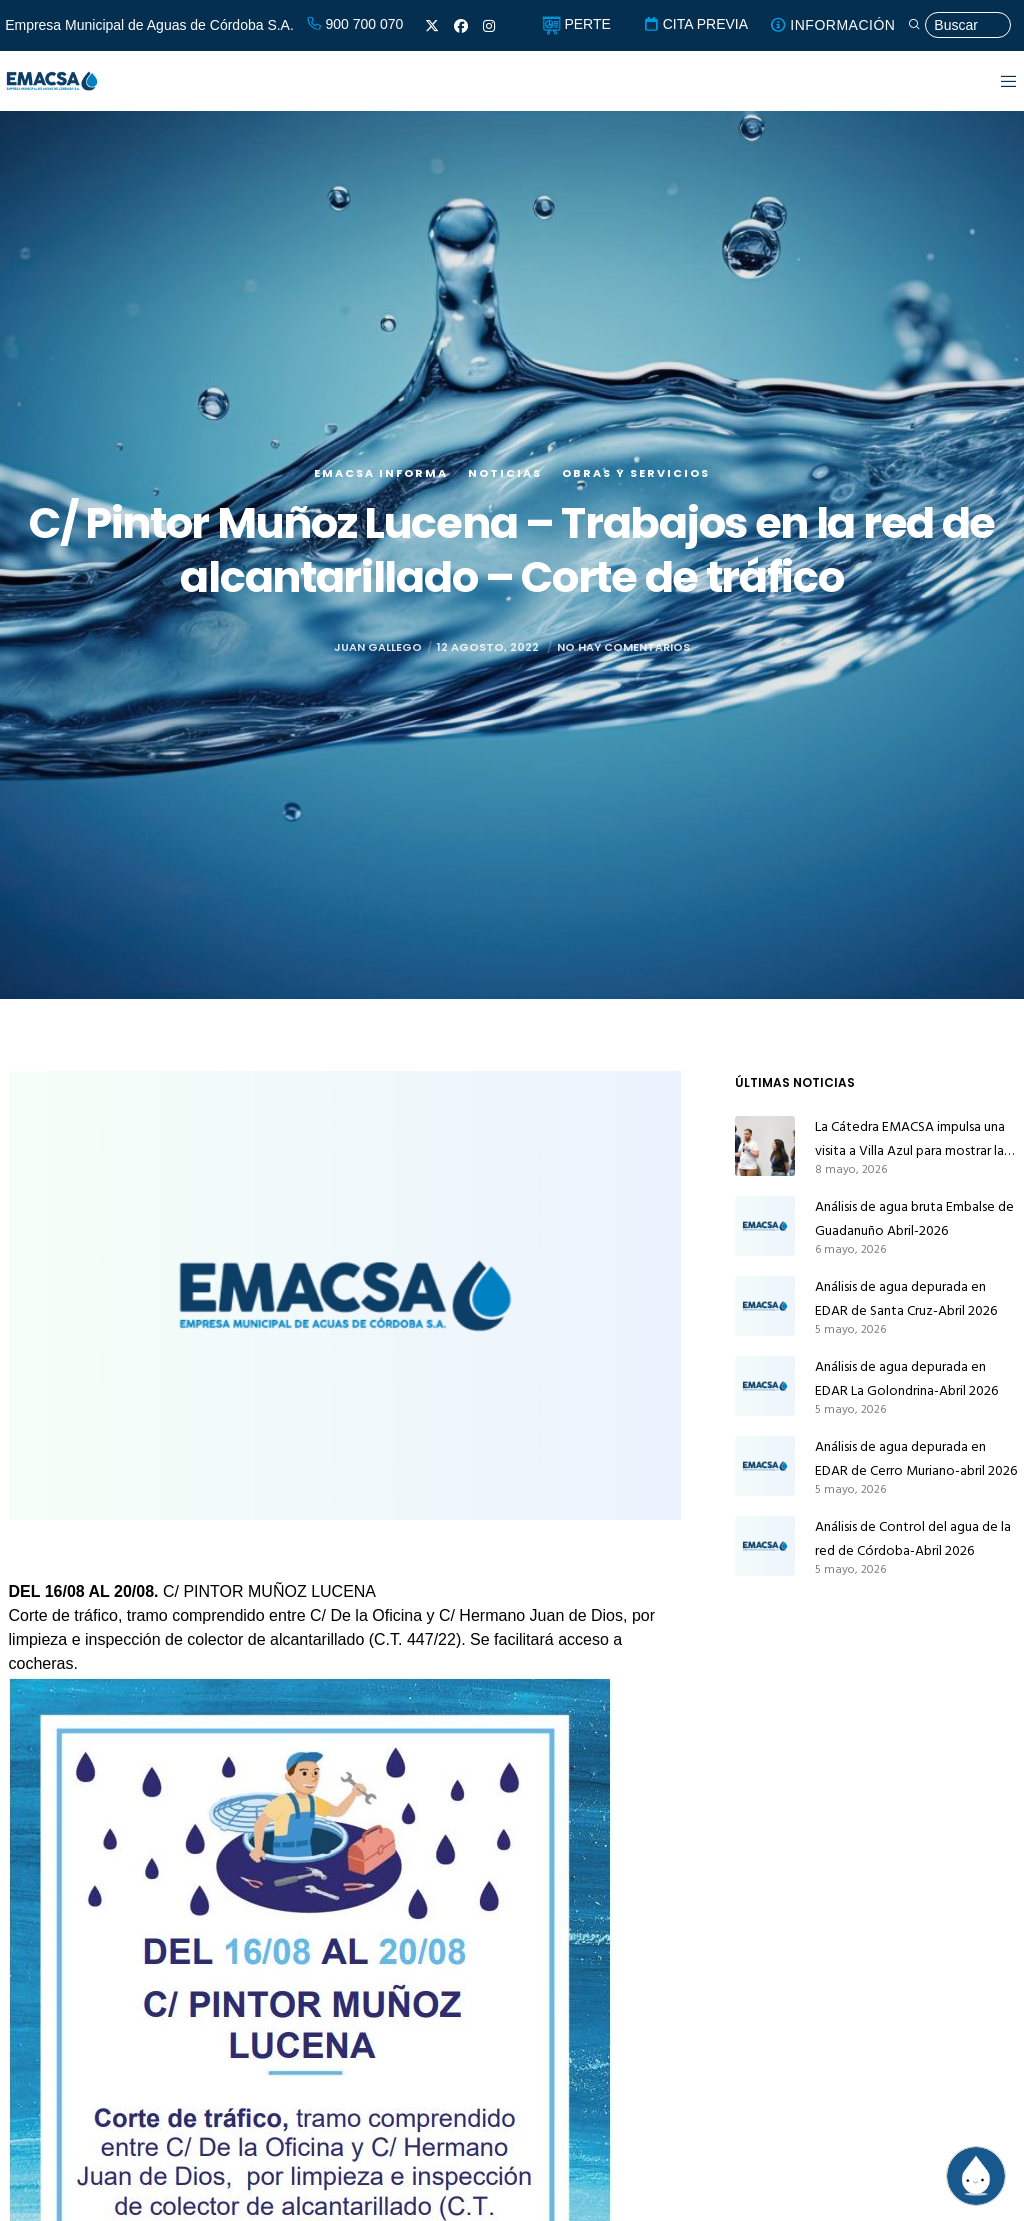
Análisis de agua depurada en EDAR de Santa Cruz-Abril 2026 (906, 1298)
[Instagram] (489, 26)
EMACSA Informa (381, 473)
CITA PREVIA (695, 24)
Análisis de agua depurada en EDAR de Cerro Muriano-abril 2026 (916, 1458)
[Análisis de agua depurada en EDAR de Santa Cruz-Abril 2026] (765, 1306)
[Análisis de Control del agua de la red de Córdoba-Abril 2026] (765, 1546)
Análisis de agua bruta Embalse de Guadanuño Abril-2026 (914, 1218)
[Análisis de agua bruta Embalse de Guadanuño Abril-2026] (765, 1226)
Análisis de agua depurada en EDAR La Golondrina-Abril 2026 (906, 1378)
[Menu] (996, 81)
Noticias (505, 473)
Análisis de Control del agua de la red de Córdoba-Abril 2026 (913, 1538)
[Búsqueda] (959, 25)
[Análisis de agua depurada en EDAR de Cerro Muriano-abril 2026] (765, 1466)
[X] (432, 26)
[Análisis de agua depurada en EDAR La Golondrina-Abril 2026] (765, 1386)
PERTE (576, 24)
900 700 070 (355, 24)
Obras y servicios (636, 473)
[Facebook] (461, 26)
